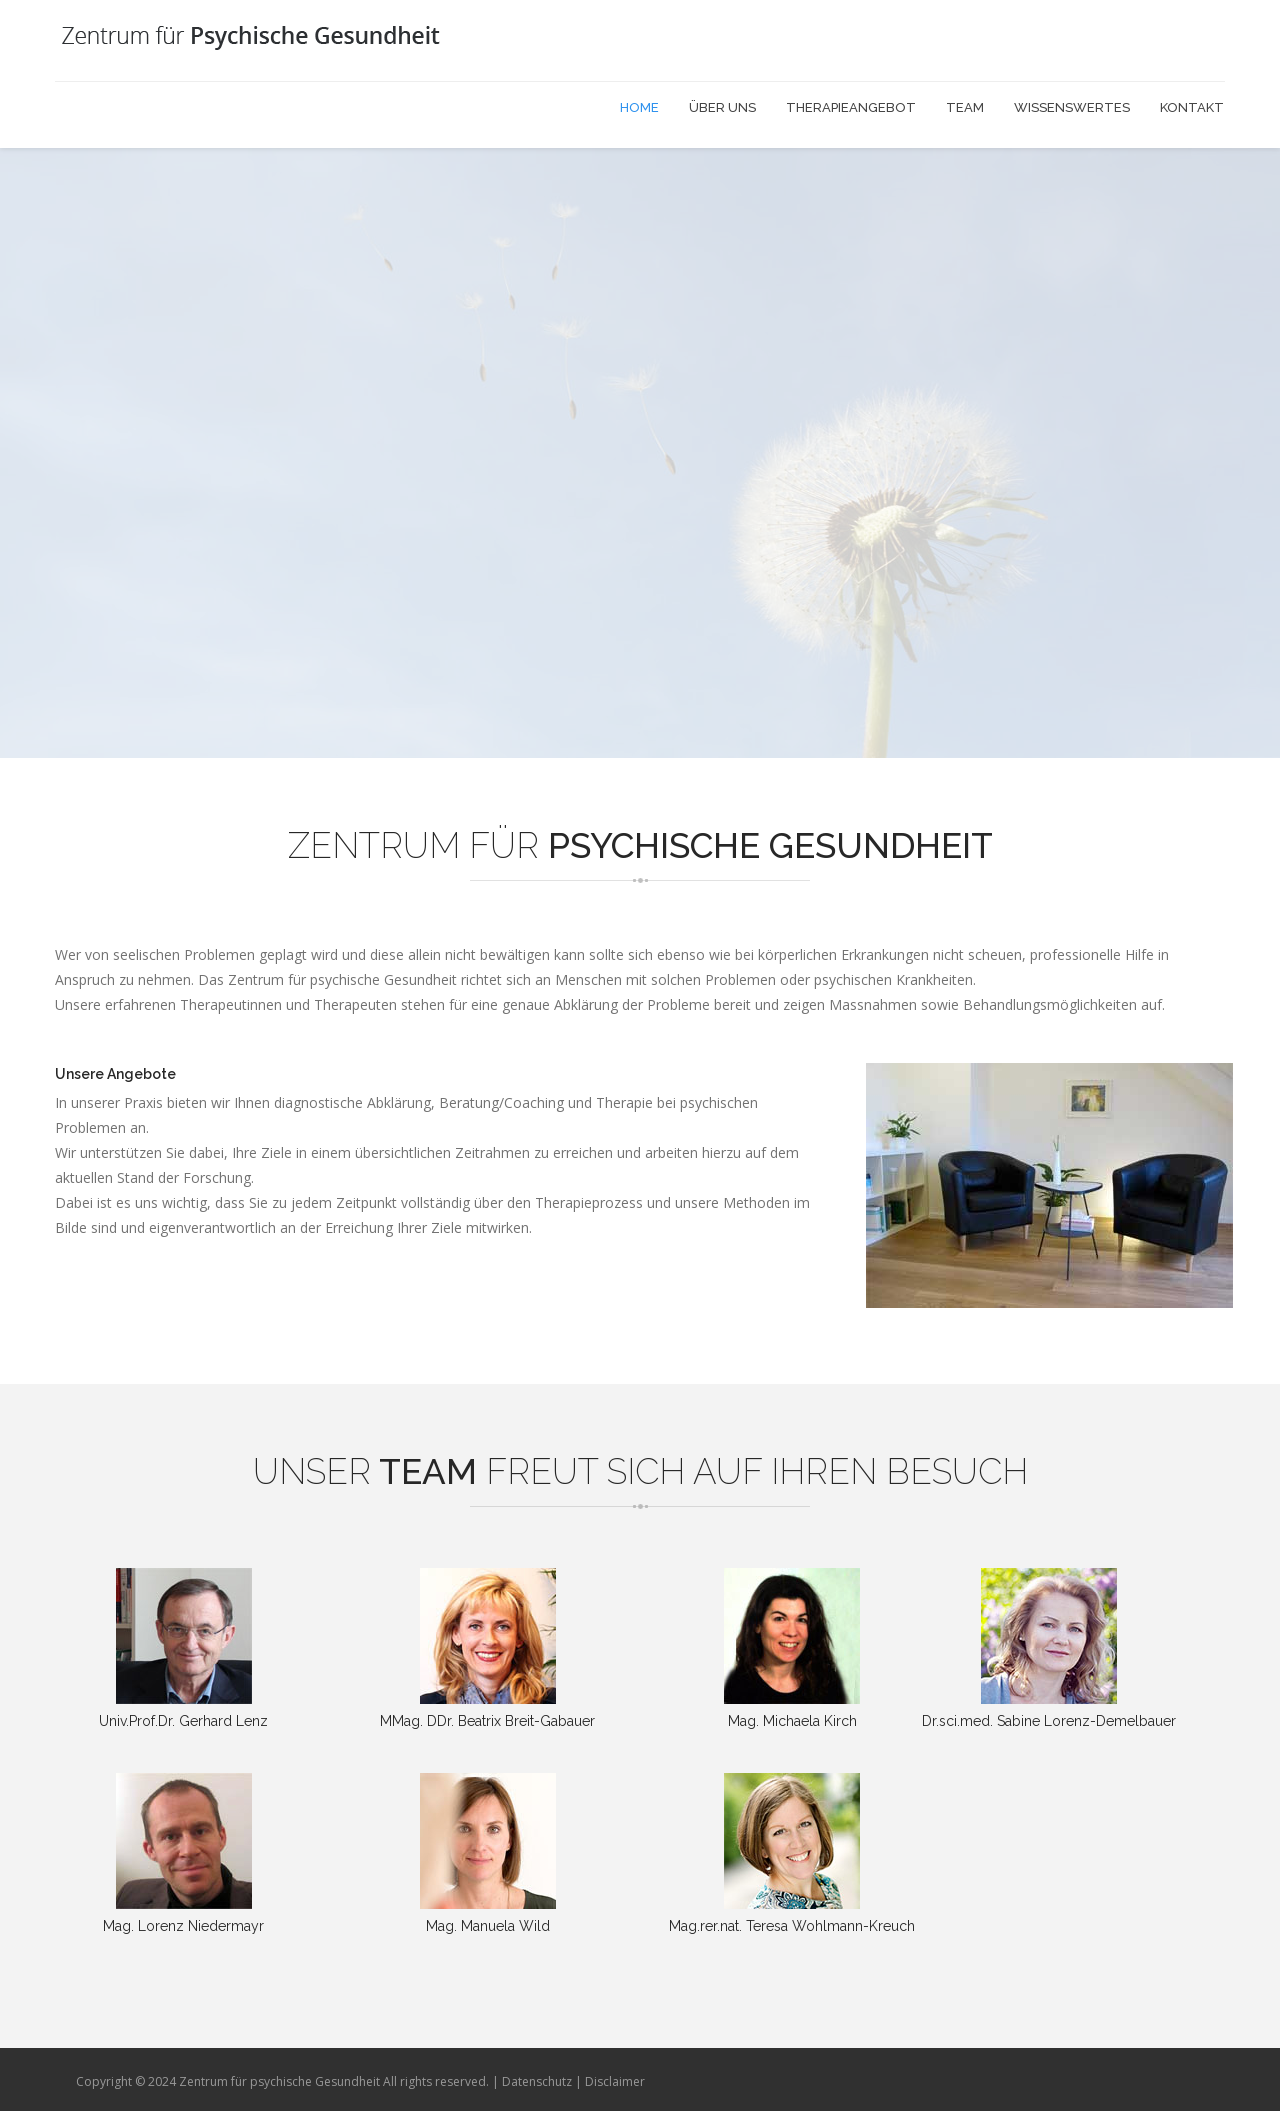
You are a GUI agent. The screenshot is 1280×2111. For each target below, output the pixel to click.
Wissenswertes (1072, 107)
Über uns (722, 107)
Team (965, 107)
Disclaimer (615, 2081)
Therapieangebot (851, 107)
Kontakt (1192, 107)
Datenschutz (537, 2081)
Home (639, 107)
